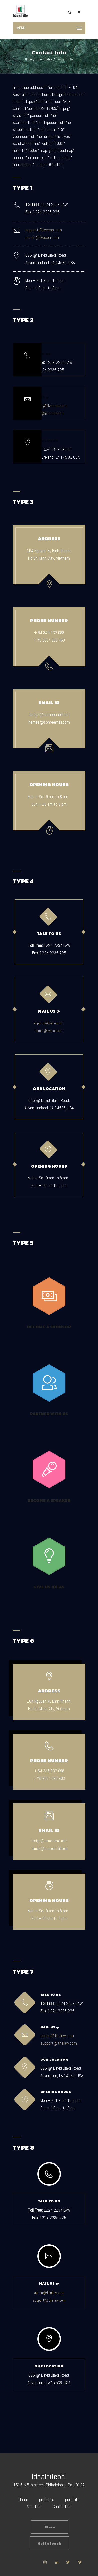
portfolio (72, 2482)
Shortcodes (44, 59)
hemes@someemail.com (49, 705)
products (46, 2482)
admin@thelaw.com (57, 2018)
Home (29, 59)
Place (49, 2510)
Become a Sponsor (49, 1310)
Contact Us (62, 2489)
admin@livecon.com (42, 237)
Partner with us (49, 1397)
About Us (34, 2489)
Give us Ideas (49, 1570)
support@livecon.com (43, 230)
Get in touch (49, 2526)
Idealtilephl (49, 2459)
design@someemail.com (49, 698)
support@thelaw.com (58, 2026)
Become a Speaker (49, 1484)
